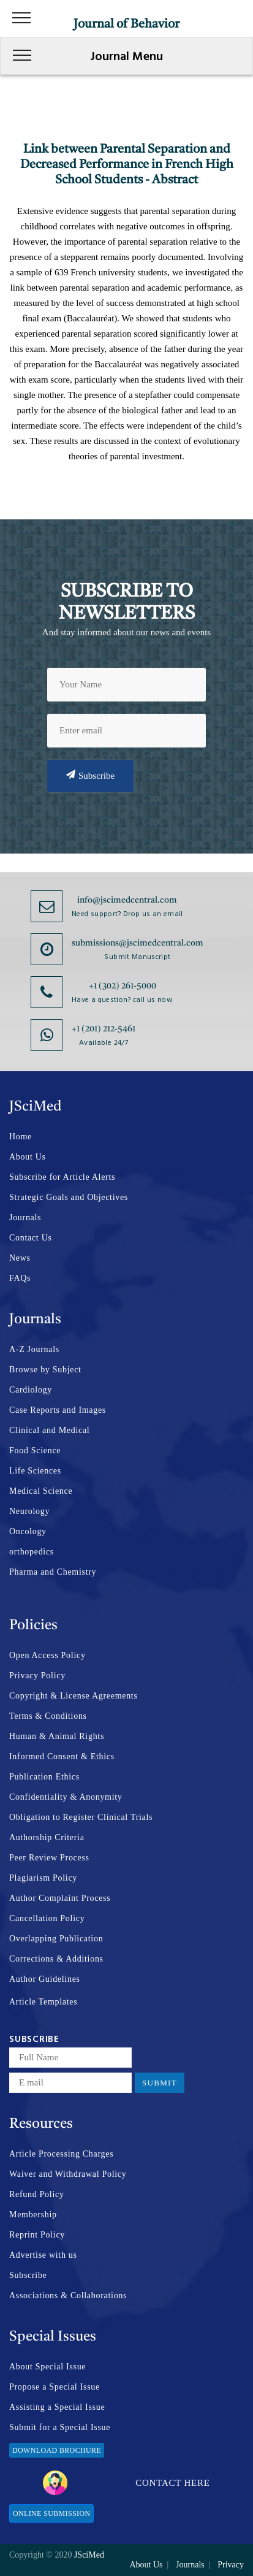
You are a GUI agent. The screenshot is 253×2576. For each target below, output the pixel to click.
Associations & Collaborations (68, 2295)
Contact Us (30, 1237)
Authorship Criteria (47, 1837)
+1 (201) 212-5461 (103, 1029)
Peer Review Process (49, 1857)
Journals (25, 1217)
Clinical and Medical (49, 1430)
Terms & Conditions (48, 1716)
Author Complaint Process (59, 1898)
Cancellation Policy (47, 1918)
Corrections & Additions (56, 1958)
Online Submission (51, 2513)
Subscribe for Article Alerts (62, 1177)
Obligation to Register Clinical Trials (81, 1817)
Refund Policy (36, 2194)
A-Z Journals (34, 1349)
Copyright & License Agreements (73, 1695)
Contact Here (126, 2483)
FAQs (20, 1278)
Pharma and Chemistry (52, 1572)
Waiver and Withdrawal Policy (67, 2174)
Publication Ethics (44, 1776)
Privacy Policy (37, 1675)
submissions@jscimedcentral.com (137, 943)
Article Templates (43, 2001)
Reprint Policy (37, 2234)
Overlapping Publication (56, 1938)
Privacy (230, 2564)
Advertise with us (43, 2255)
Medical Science (40, 1491)
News (20, 1258)
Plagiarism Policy (43, 1877)
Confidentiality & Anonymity (66, 1797)
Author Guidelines (44, 1979)
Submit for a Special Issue (59, 2427)
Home (20, 1136)
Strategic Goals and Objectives (68, 1197)
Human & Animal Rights (56, 1736)
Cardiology (30, 1389)
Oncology (28, 1531)
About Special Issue (47, 2366)
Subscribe (90, 775)
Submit (159, 2082)
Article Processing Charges (61, 2153)
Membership (33, 2214)
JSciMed (89, 2554)
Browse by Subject (45, 1369)
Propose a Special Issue (54, 2386)
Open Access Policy (47, 1655)
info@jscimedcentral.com (127, 900)
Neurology (29, 1511)
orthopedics (31, 1551)
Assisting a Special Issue (57, 2407)
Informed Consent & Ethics (62, 1756)
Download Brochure (56, 2450)
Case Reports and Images (57, 1410)
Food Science (35, 1450)
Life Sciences (35, 1470)
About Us (27, 1156)
